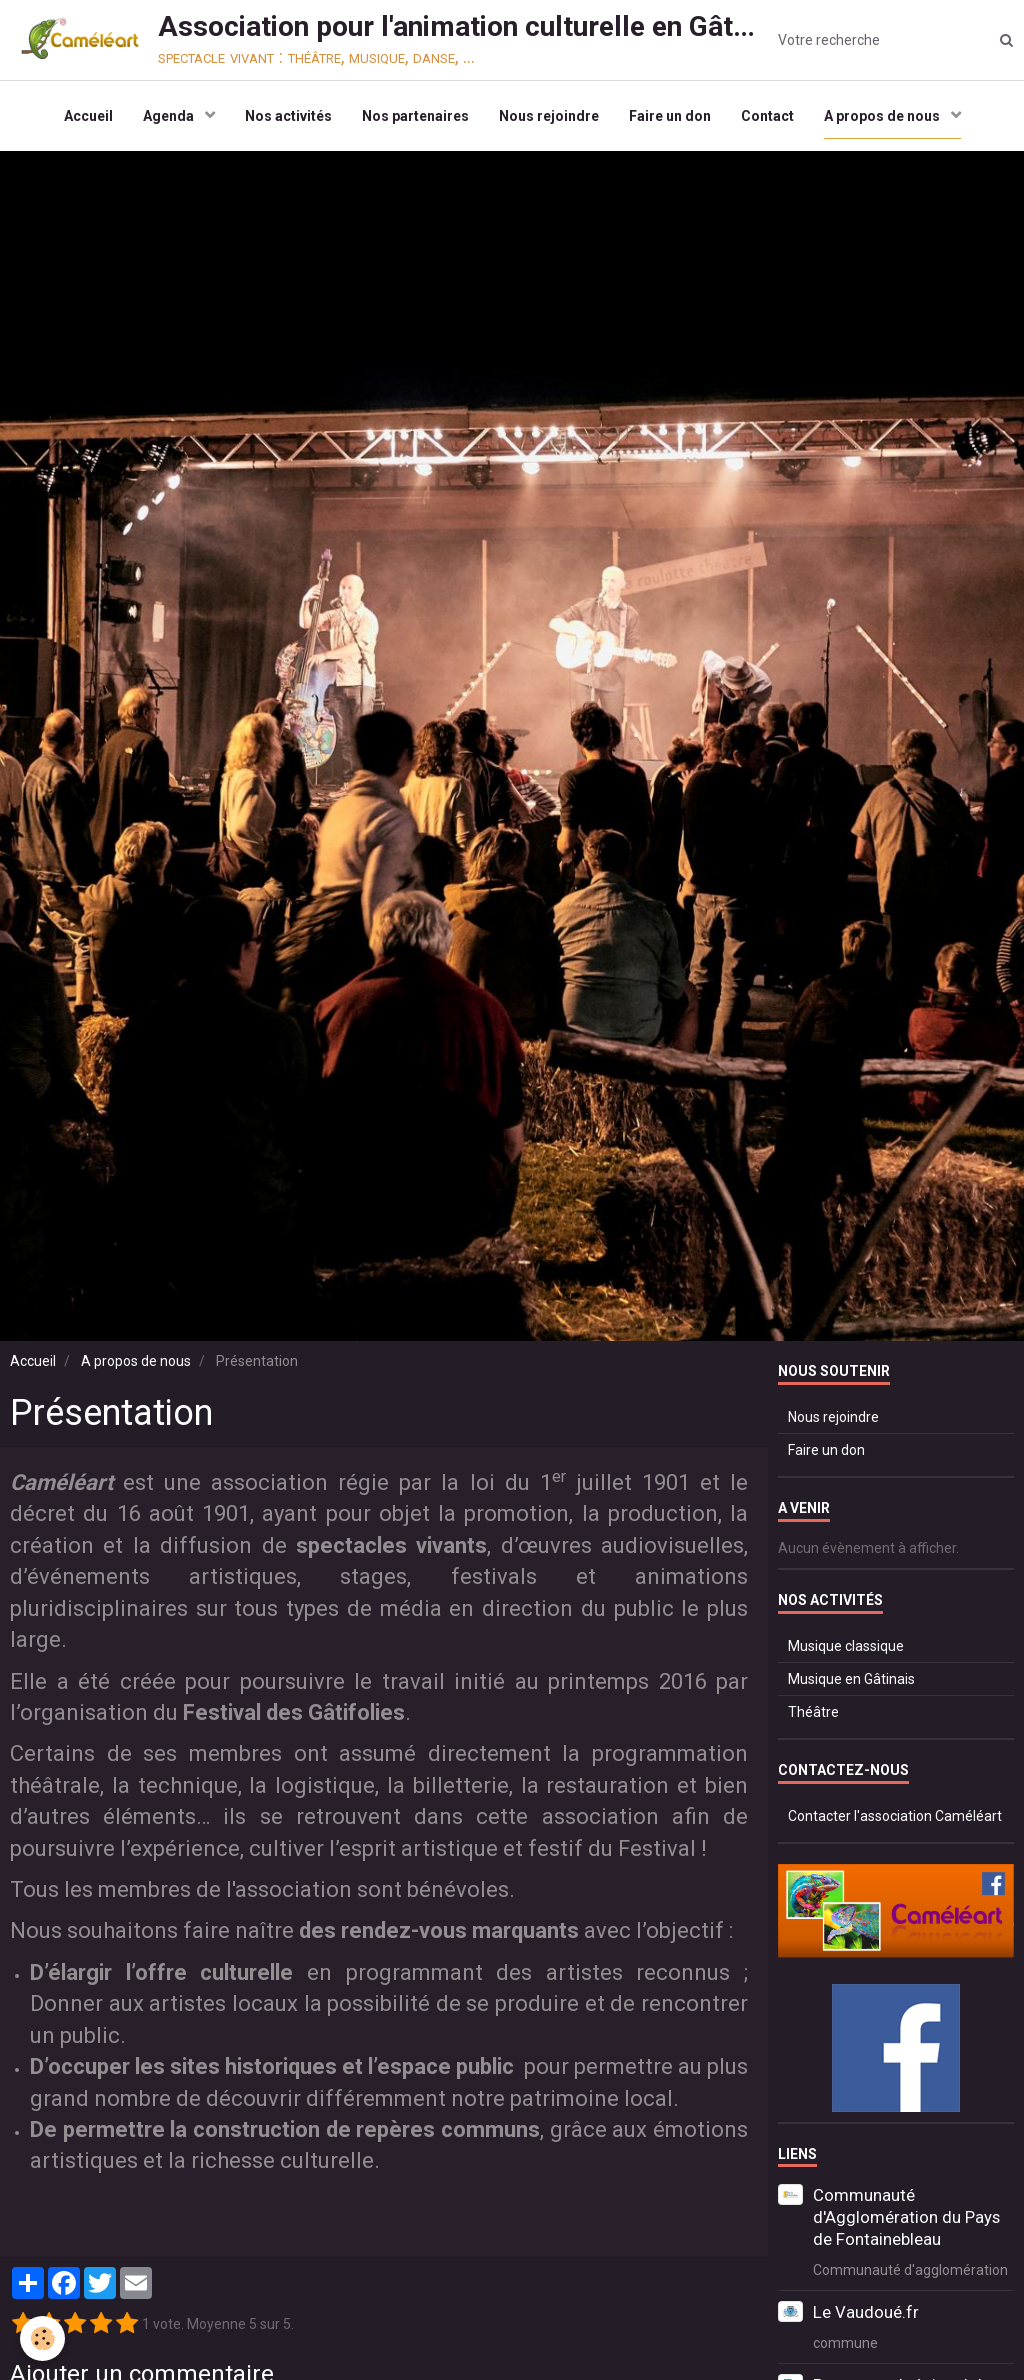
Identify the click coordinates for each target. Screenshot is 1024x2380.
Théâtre (813, 1712)
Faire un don (670, 116)
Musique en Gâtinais (851, 1679)
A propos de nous (883, 116)
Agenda (170, 116)
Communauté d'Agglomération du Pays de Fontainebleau (906, 2217)
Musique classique (846, 1646)
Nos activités (288, 116)
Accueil (88, 116)
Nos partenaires (415, 116)
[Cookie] (42, 2338)
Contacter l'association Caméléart (895, 1816)
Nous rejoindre (549, 116)
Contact (767, 116)
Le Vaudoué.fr (866, 2312)
